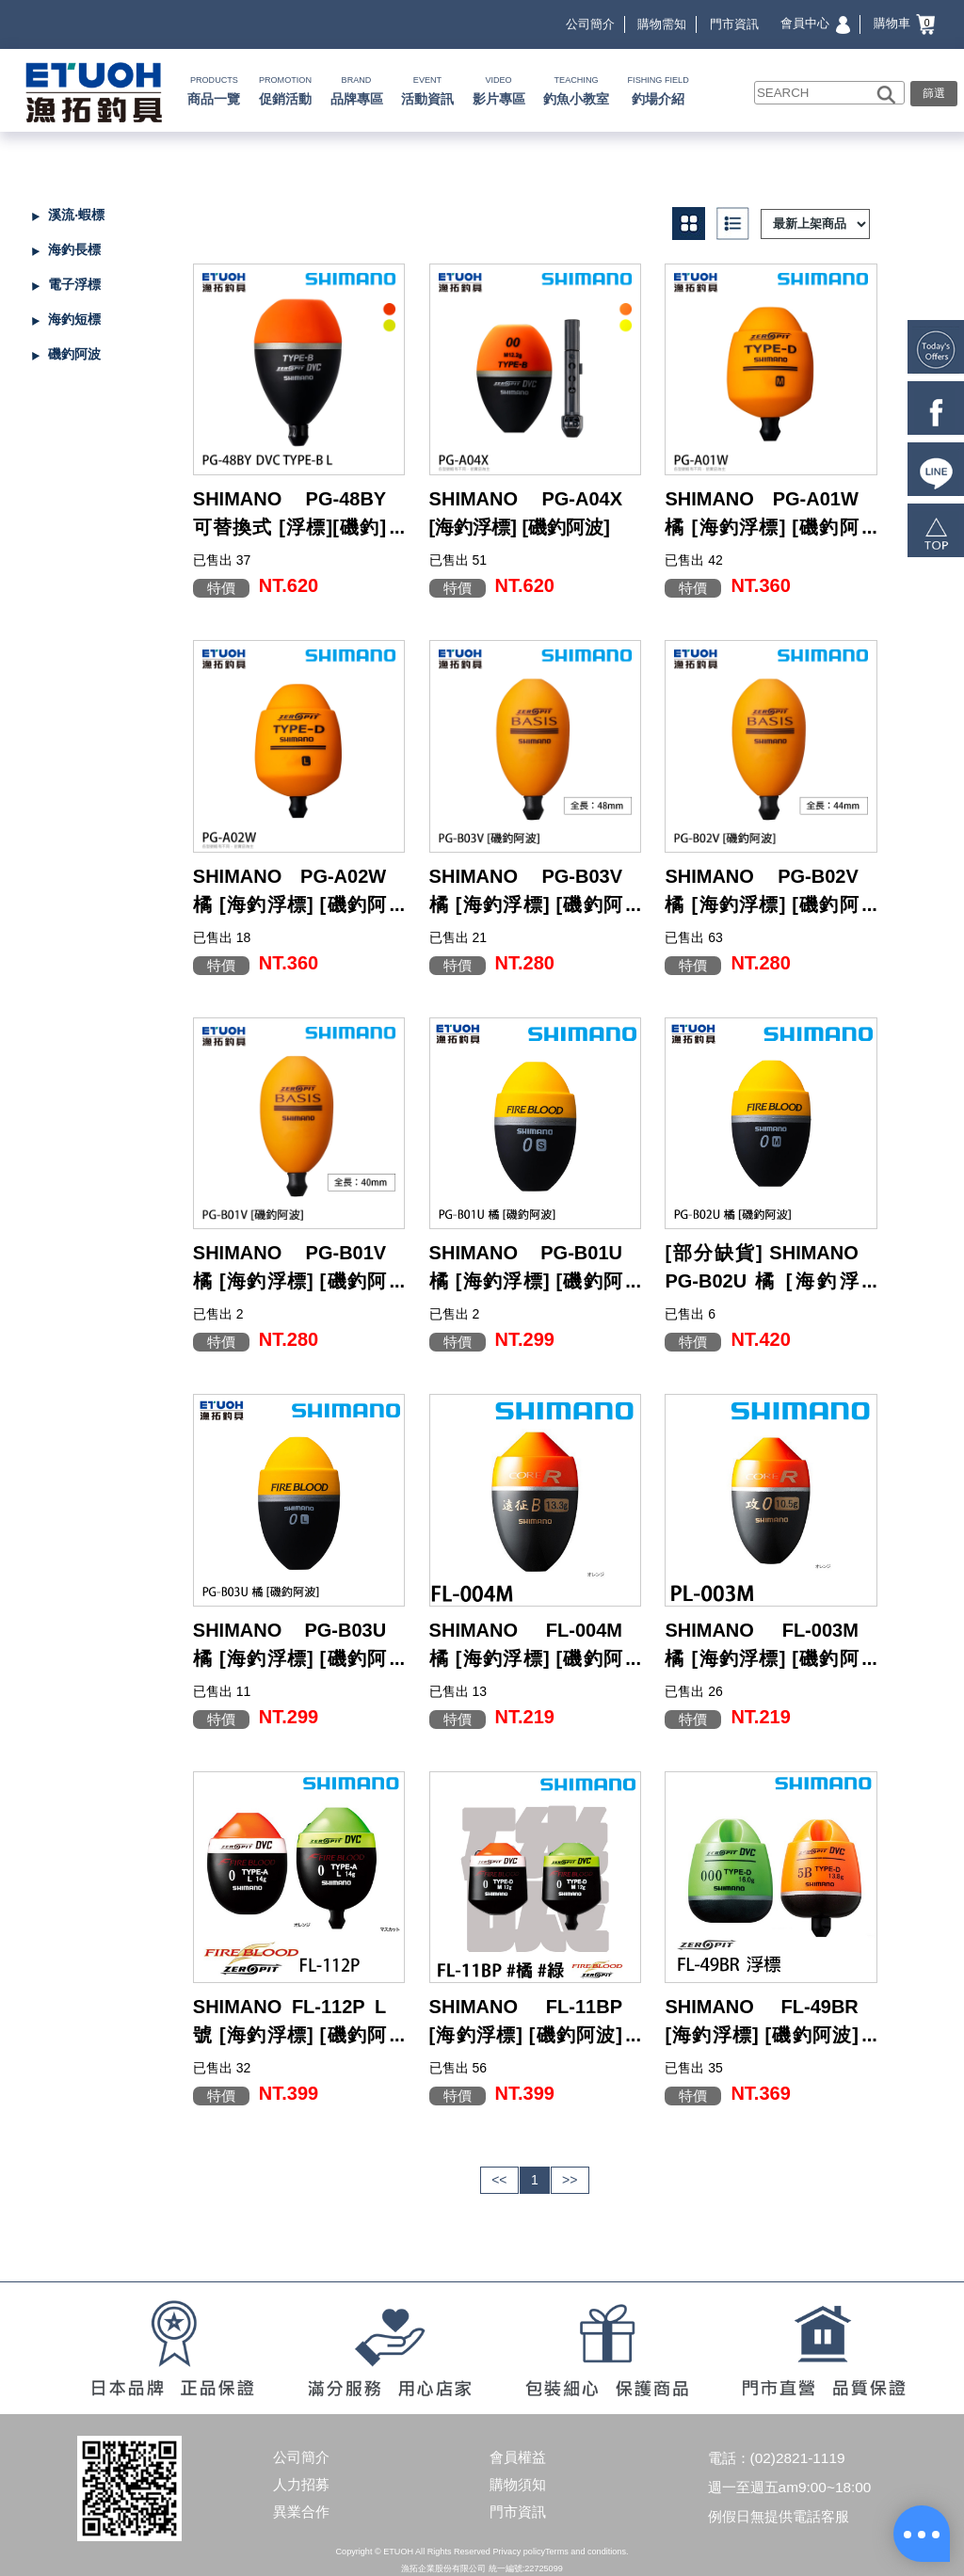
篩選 (934, 93)
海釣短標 (74, 319)
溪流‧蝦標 (76, 214)
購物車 (905, 23)
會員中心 (815, 23)
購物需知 (661, 24)
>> (569, 2179)
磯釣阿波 (74, 353)
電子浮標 (74, 284)
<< (498, 2179)
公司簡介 (590, 24)
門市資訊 (734, 24)
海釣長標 (74, 249)
